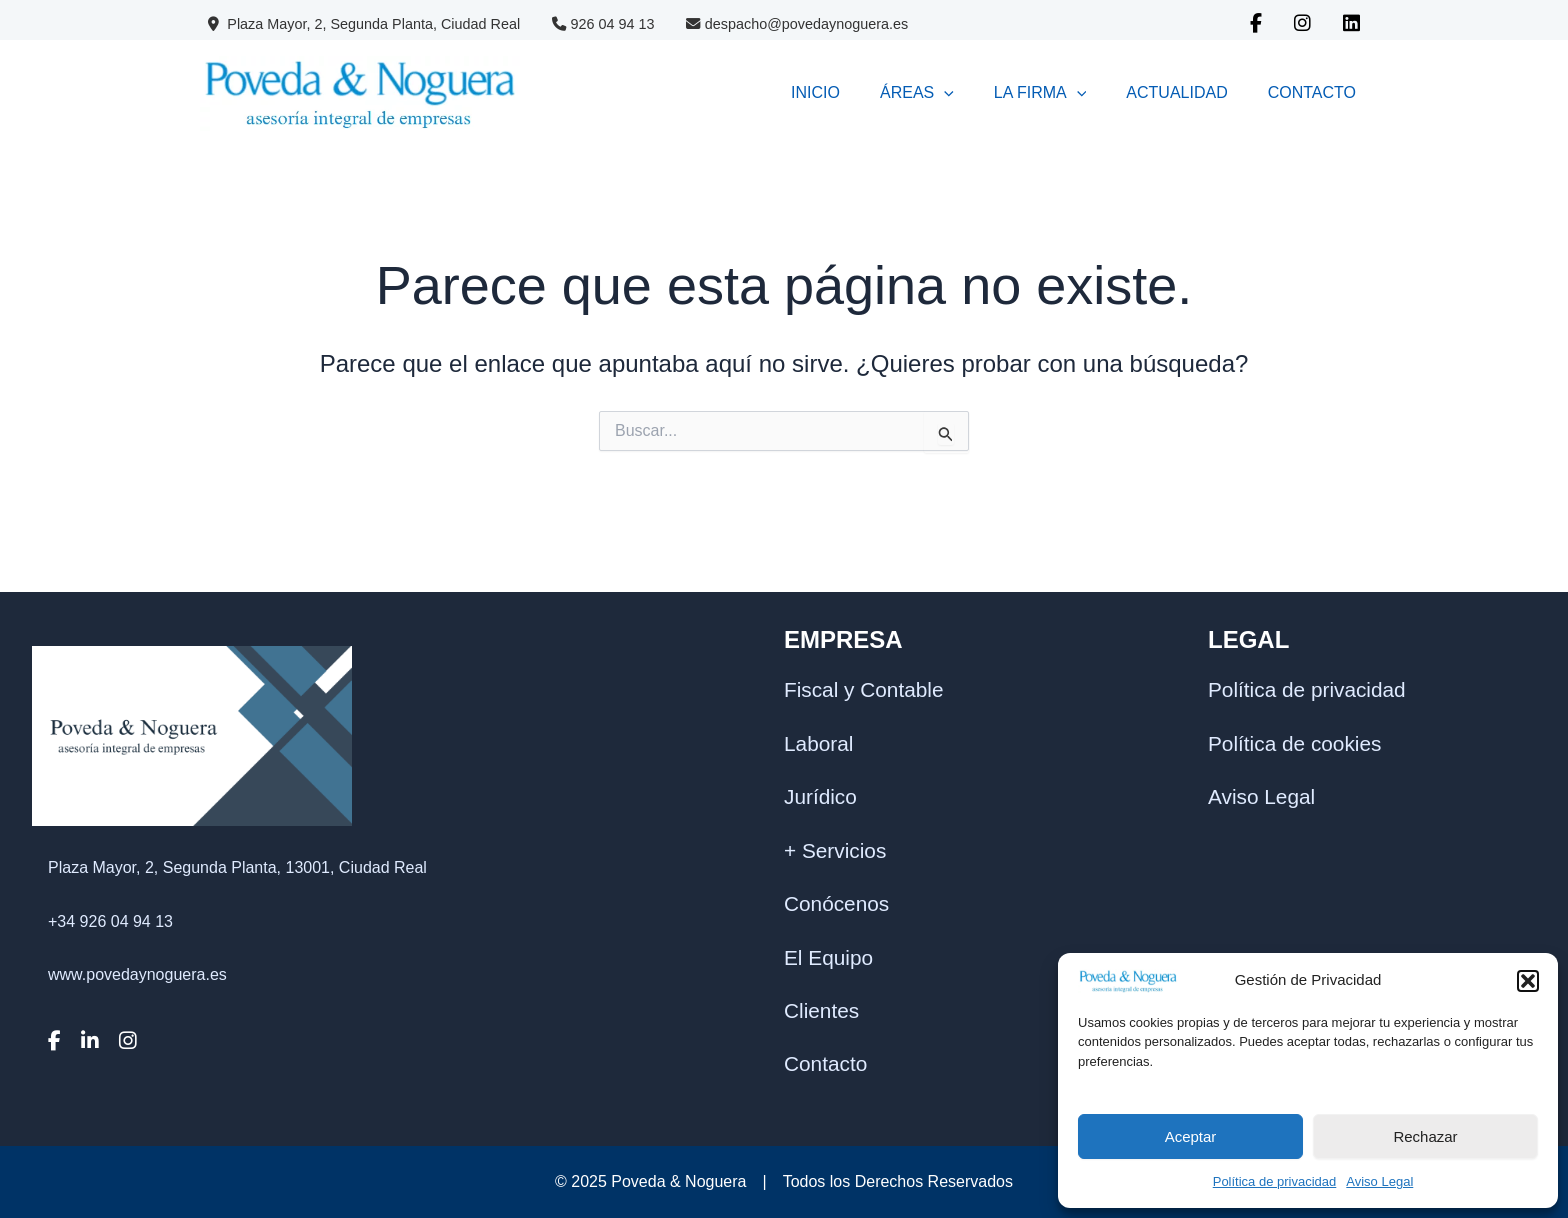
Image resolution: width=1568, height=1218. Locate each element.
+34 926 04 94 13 (110, 974)
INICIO (707, 92)
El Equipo (828, 943)
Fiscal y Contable (864, 676)
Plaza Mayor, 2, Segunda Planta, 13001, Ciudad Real (237, 920)
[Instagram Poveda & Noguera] (1302, 24)
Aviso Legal (1379, 1181)
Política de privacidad (1275, 1181)
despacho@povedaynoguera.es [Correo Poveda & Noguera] (797, 24)
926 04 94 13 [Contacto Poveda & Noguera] (603, 24)
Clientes (821, 997)
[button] (1528, 981)
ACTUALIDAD (1140, 92)
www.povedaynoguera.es (137, 1027)
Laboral (818, 729)
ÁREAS (833, 93)
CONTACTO (1300, 92)
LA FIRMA (980, 93)
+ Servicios (835, 836)
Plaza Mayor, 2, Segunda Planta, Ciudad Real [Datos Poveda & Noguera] (364, 24)
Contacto (825, 1050)
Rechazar (1425, 1136)
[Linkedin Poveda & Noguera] (1351, 24)
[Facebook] (62, 1094)
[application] (860, 93)
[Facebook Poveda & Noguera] (1256, 24)
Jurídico (820, 783)
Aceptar (1191, 1136)
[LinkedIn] (97, 1094)
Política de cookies (1294, 729)
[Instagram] (136, 1094)
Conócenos (836, 890)
